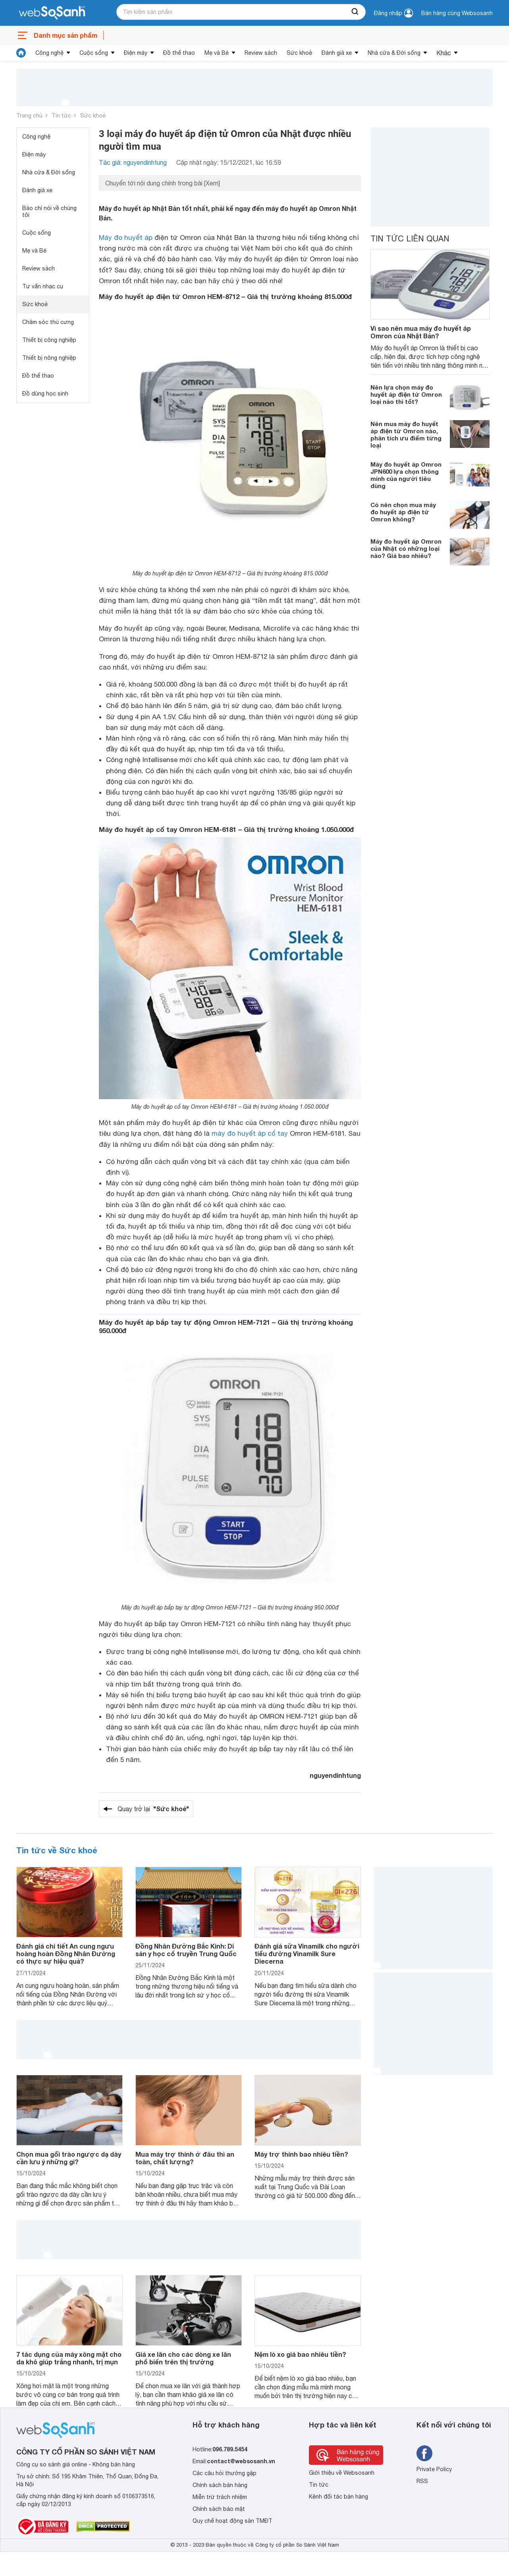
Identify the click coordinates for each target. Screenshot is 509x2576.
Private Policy (434, 2469)
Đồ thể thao (179, 53)
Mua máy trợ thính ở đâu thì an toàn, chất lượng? (184, 2157)
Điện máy (135, 53)
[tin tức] (21, 53)
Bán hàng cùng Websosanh (457, 13)
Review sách (261, 53)
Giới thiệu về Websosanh (341, 2473)
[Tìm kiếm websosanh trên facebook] (424, 2453)
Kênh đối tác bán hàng (338, 2496)
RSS (422, 2481)
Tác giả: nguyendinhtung (133, 162)
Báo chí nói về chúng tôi (49, 211)
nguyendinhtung (335, 1775)
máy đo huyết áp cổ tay (250, 1133)
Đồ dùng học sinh (45, 393)
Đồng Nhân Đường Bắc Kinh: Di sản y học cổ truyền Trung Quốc (186, 1949)
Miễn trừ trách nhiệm (220, 2497)
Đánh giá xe (337, 53)
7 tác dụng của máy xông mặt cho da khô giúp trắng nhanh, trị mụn (68, 2358)
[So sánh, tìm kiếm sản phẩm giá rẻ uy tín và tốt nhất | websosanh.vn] (52, 13)
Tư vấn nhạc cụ (42, 286)
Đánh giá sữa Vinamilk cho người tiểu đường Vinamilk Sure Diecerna (306, 1953)
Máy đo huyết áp (125, 237)
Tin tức (61, 115)
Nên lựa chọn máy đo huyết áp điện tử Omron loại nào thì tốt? (406, 394)
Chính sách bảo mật (219, 2509)
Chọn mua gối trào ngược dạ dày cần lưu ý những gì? (68, 2157)
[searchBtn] (355, 11)
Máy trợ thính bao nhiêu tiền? (301, 2154)
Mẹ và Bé (216, 53)
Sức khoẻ (299, 53)
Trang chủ (29, 115)
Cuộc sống (93, 53)
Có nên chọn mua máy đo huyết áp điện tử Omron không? (403, 512)
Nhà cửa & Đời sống (394, 53)
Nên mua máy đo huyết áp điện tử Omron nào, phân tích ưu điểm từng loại (406, 434)
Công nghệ (49, 53)
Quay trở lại (153, 1809)
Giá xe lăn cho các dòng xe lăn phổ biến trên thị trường (183, 2358)
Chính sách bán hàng (220, 2485)
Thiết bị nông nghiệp (49, 358)
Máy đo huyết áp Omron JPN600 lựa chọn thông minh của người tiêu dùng (406, 475)
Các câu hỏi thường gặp (224, 2473)
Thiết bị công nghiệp (49, 340)
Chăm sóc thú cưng (48, 322)
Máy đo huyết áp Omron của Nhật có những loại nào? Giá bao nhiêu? (406, 548)
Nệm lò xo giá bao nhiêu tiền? (300, 2354)
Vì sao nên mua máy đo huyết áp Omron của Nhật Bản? (420, 332)
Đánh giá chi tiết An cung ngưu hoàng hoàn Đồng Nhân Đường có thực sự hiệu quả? (65, 1953)
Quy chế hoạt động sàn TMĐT (232, 2521)
